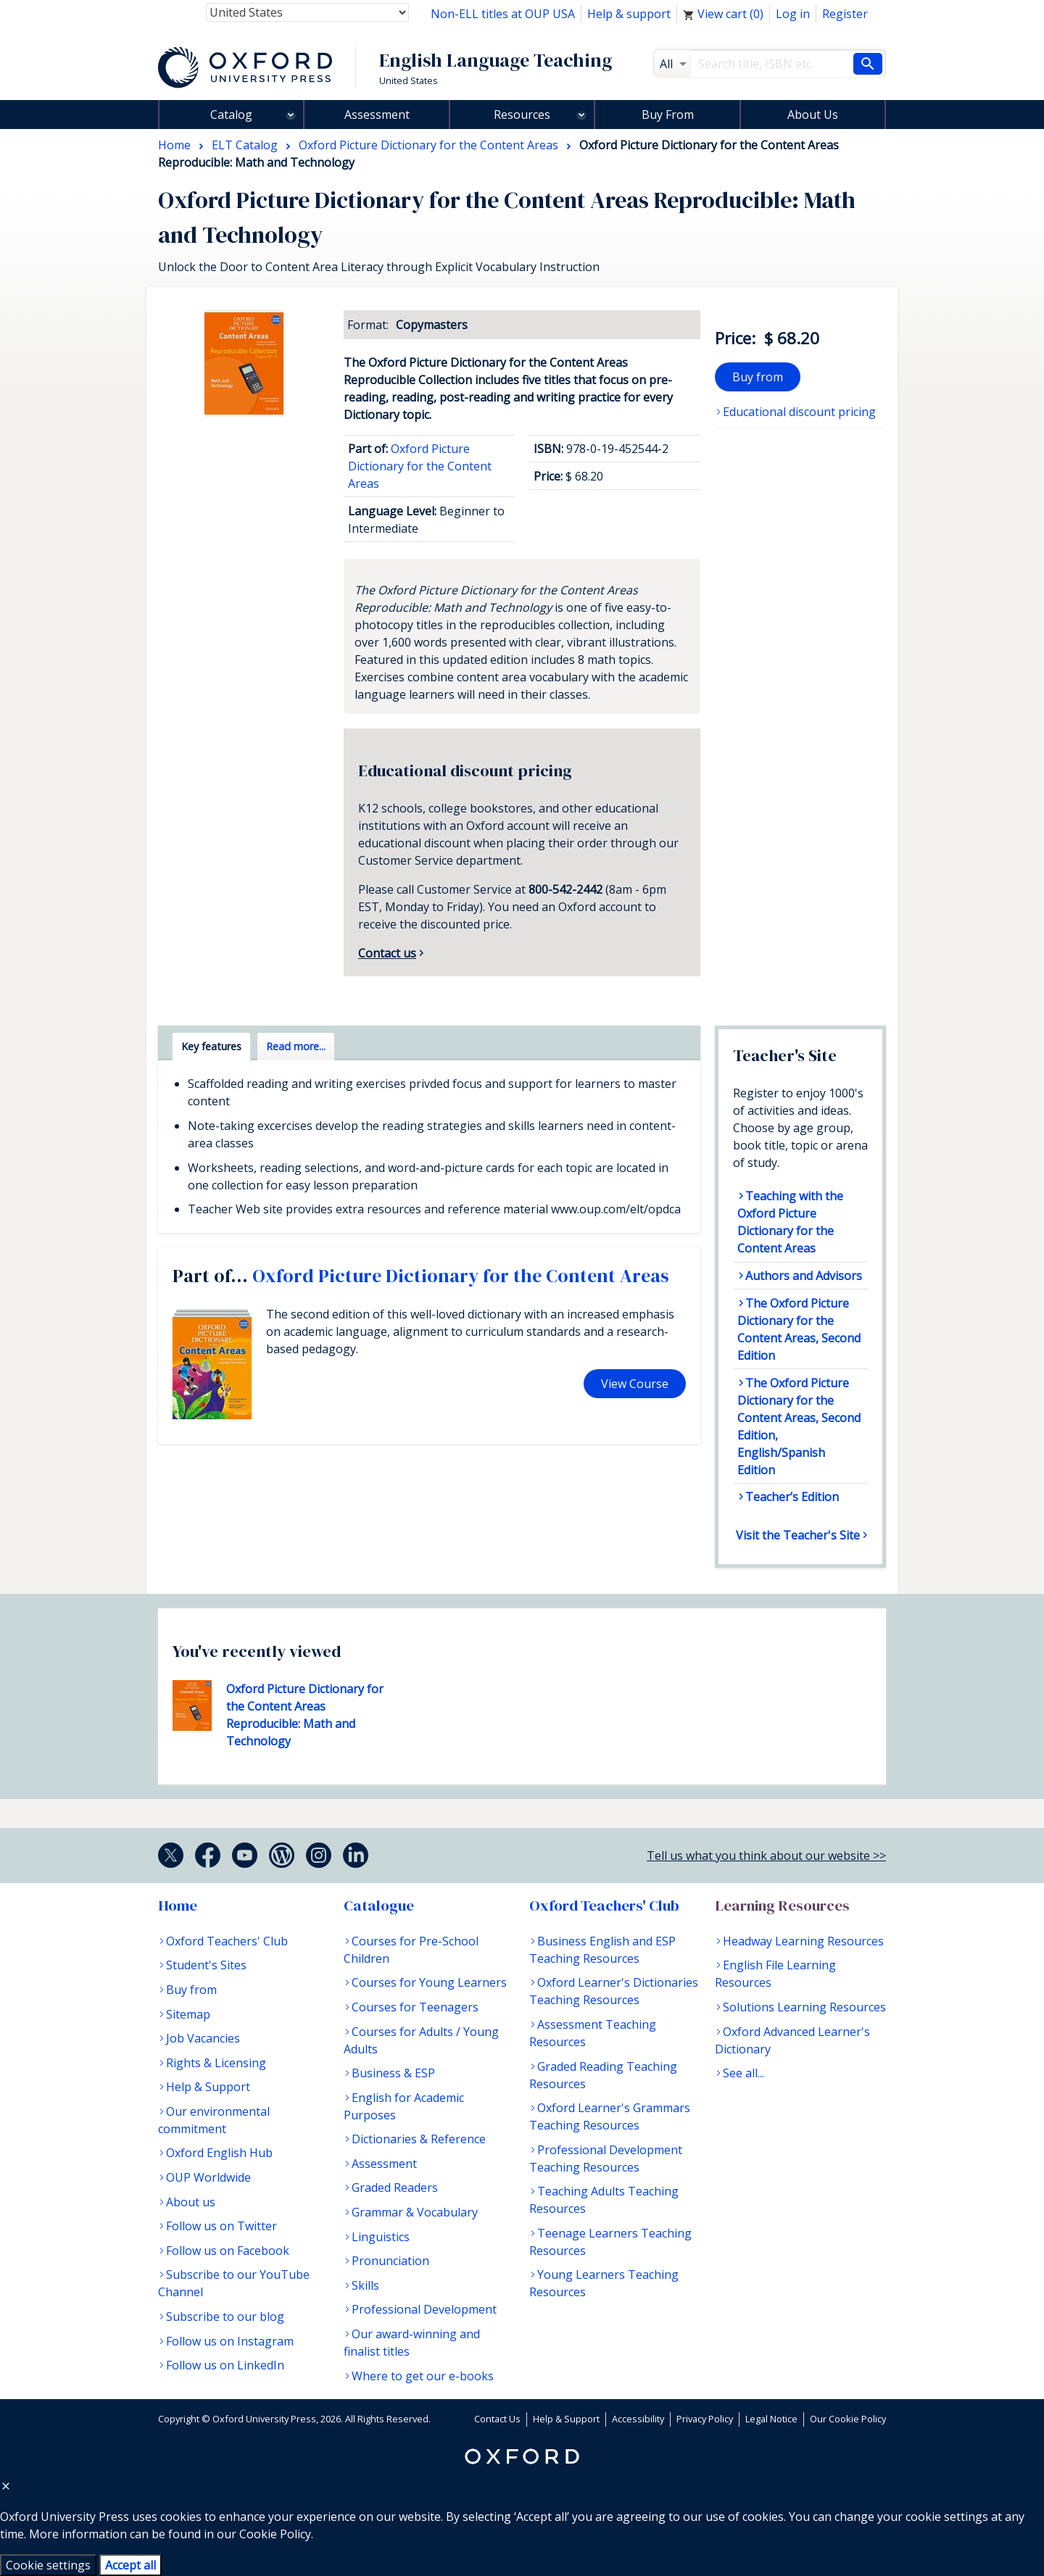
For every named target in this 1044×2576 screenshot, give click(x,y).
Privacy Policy (704, 2418)
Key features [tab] (211, 1046)
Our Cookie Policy (848, 2418)
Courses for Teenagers (415, 2007)
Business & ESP (393, 2073)
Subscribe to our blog (225, 2316)
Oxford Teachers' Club (227, 1941)
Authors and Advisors (803, 1276)
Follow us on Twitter (221, 2226)
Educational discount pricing (799, 412)
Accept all (130, 2565)
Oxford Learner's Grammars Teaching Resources (609, 2116)
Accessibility (638, 2418)
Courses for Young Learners (429, 1982)
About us (190, 2202)
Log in (793, 14)
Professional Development (424, 2309)
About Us (812, 114)
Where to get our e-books (423, 2376)
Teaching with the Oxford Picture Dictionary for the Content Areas (790, 1222)
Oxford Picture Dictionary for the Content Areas (420, 466)
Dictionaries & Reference (419, 2139)
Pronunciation (390, 2261)
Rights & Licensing (216, 2063)
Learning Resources (782, 1905)
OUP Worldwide (208, 2177)
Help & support (629, 14)
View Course (634, 1384)
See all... (743, 2073)
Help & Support (208, 2087)
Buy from (757, 377)
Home (177, 1905)
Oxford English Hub (219, 2153)
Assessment (377, 114)
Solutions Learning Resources (804, 2007)
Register (845, 14)
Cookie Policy (275, 2534)
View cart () (723, 14)
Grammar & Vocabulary (415, 2212)
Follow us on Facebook (227, 2251)
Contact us (387, 953)
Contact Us (497, 2418)
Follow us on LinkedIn (225, 2365)
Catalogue (379, 1905)
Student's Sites (206, 1965)
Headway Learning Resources (803, 1941)
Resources (522, 114)
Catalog (231, 114)
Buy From (668, 114)
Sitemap (188, 2014)
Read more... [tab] (296, 1046)
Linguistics (381, 2237)
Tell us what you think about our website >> (766, 1856)
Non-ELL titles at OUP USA (503, 14)
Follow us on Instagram (230, 2341)
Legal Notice (771, 2418)
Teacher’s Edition (792, 1497)
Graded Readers (395, 2187)
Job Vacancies (203, 2038)
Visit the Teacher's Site (798, 1535)
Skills (365, 2285)
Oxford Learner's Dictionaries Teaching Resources (613, 1991)
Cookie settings (48, 2565)
